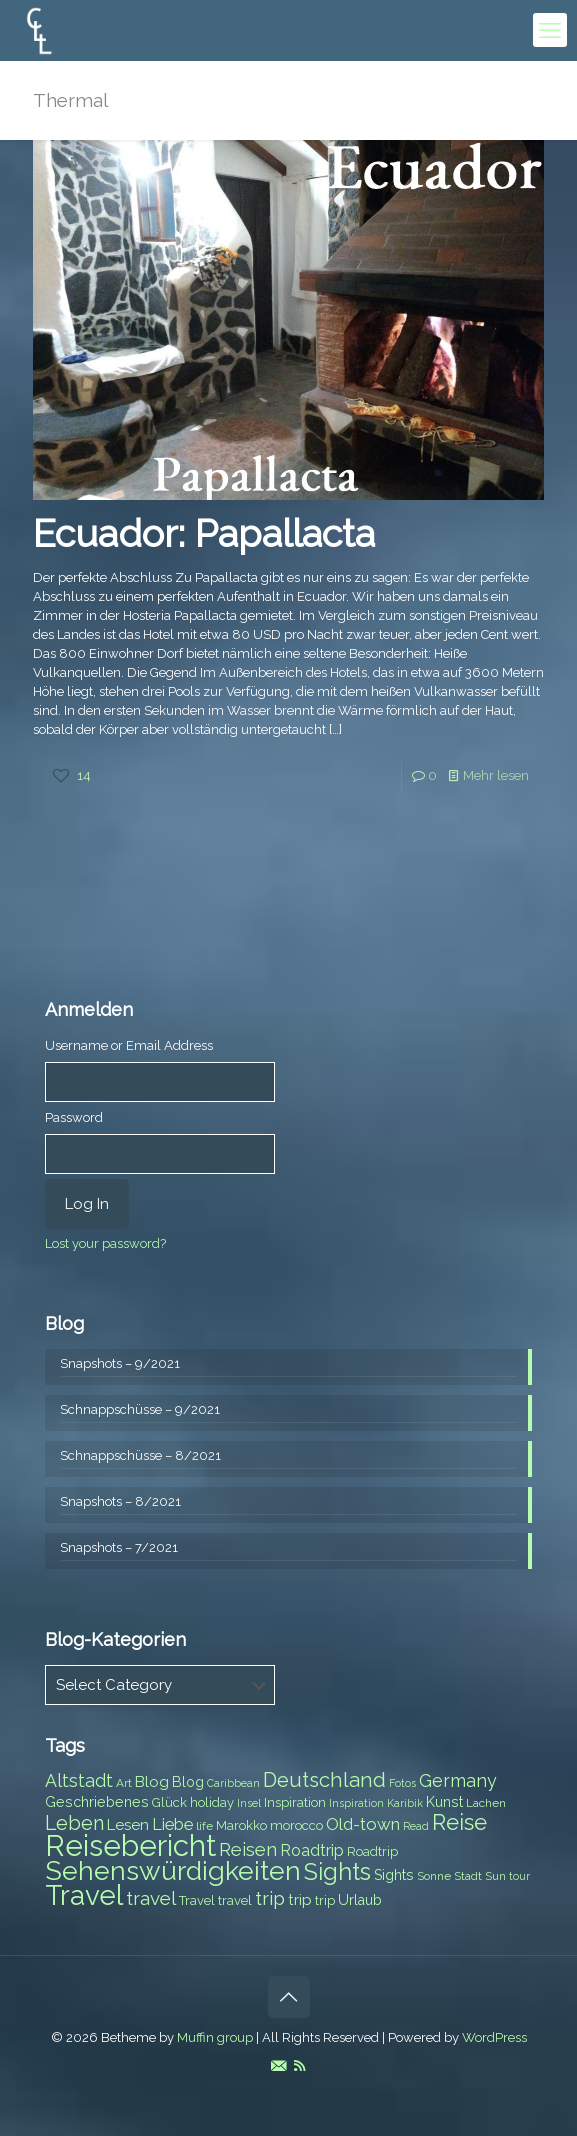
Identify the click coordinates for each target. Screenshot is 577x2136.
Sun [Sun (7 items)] (495, 1876)
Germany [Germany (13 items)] (458, 1780)
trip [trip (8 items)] (325, 1900)
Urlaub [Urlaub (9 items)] (360, 1900)
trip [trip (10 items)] (300, 1900)
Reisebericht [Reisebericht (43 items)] (130, 1845)
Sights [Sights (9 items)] (394, 1875)
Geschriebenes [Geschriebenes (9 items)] (97, 1802)
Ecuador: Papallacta (204, 533)
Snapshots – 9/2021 (120, 1363)
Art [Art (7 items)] (124, 1783)
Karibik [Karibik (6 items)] (405, 1803)
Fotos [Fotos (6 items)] (402, 1783)
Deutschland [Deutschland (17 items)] (324, 1780)
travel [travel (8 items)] (235, 1900)
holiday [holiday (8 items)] (212, 1802)
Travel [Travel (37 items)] (84, 1895)
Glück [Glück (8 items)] (169, 1802)
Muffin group (215, 2037)
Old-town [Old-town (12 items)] (363, 1824)
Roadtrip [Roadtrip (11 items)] (312, 1850)
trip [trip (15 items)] (270, 1898)
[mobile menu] (550, 30)
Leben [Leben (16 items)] (74, 1823)
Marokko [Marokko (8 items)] (241, 1825)
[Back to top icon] (289, 1997)
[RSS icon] (299, 2066)
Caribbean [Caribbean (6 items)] (233, 1783)
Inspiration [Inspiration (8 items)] (295, 1802)
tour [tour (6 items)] (519, 1876)
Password (74, 1117)
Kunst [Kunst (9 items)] (444, 1802)
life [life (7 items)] (204, 1826)
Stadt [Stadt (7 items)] (468, 1876)
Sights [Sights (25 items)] (337, 1872)
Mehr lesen (496, 775)
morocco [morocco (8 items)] (296, 1825)
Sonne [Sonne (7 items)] (434, 1876)
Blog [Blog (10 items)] (152, 1782)
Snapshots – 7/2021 (119, 1547)
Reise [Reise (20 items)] (459, 1822)
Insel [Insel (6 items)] (249, 1803)
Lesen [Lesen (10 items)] (128, 1825)
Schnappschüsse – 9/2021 (140, 1409)
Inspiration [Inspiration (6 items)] (356, 1803)
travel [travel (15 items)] (151, 1898)
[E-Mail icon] (278, 2066)
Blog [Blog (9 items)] (188, 1782)
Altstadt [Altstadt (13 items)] (79, 1780)
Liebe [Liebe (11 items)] (172, 1824)
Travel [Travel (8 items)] (197, 1900)
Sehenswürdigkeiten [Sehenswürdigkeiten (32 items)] (173, 1870)
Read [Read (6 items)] (416, 1826)
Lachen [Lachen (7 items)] (486, 1803)
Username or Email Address (129, 1045)
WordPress (494, 2037)
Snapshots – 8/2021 (120, 1501)
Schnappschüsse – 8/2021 (140, 1455)
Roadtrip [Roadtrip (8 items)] (372, 1851)
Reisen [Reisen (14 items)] (248, 1849)
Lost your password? (105, 1243)
